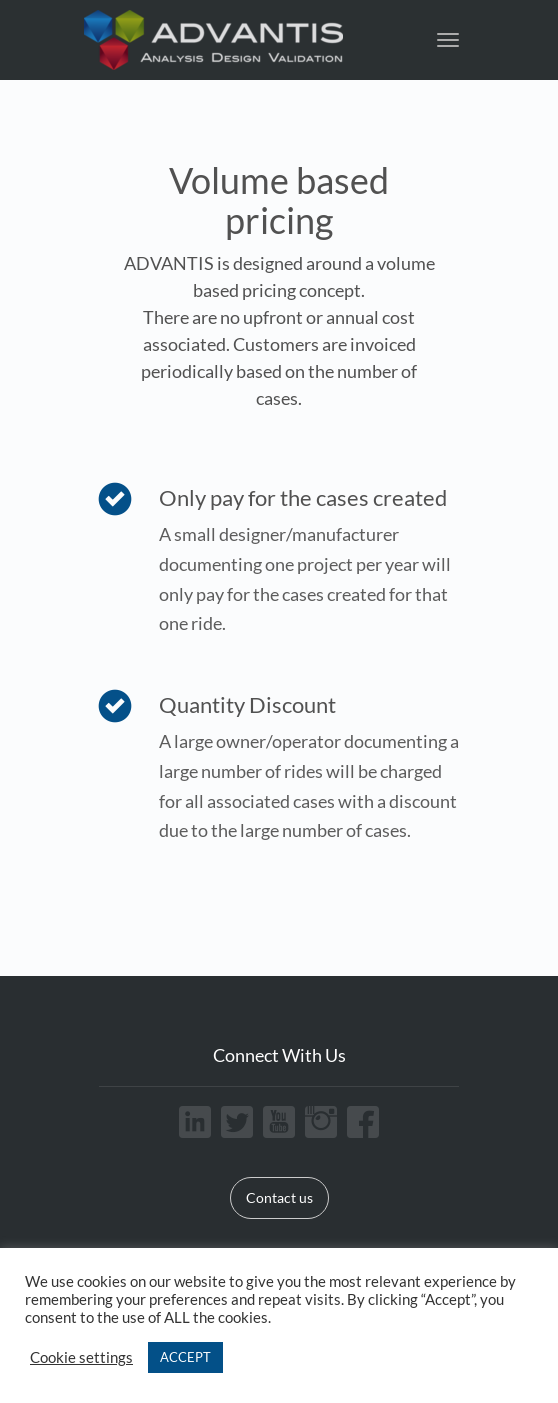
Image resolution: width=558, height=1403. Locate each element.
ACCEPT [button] (185, 1357)
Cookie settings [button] (81, 1357)
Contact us (279, 1197)
